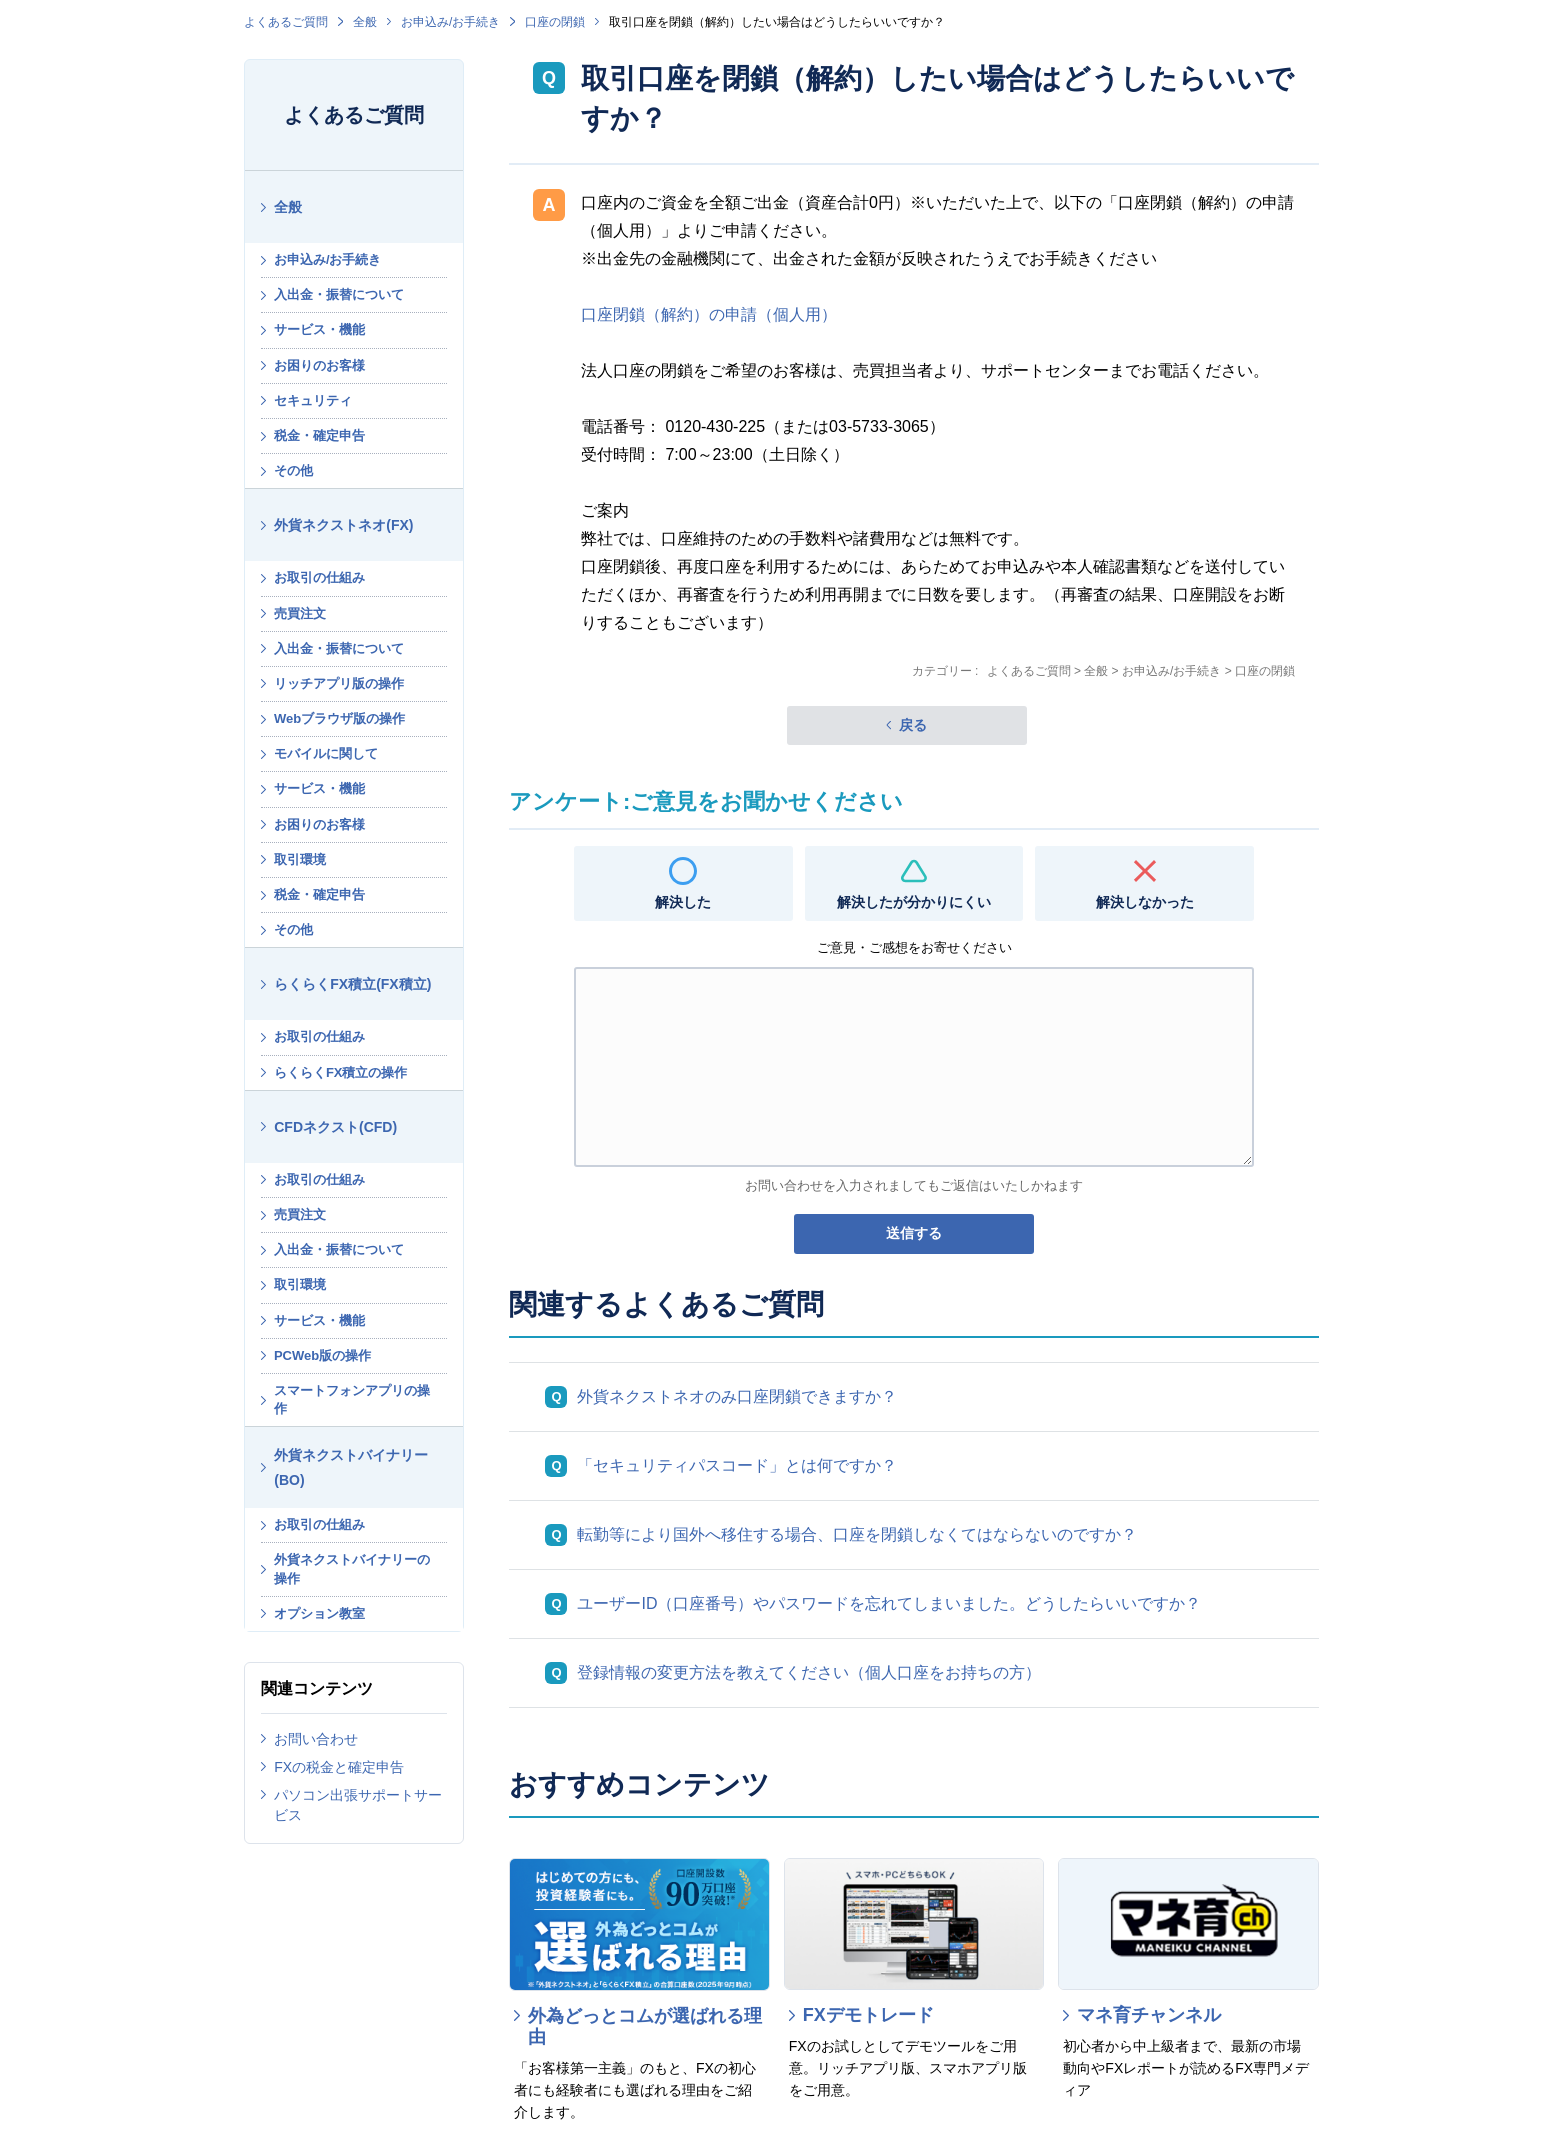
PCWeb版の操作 (322, 1355)
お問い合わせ (316, 1739)
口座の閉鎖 (555, 22)
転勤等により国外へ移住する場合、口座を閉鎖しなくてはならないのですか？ (857, 1534)
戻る (913, 725)
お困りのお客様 (319, 365)
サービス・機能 (319, 329)
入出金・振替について (339, 294)
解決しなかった (1145, 902)
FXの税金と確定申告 (339, 1767)
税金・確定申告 (319, 435)
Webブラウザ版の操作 (339, 718)
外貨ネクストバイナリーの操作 (352, 1568)
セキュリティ (313, 400)
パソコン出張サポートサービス (358, 1805)
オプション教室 (319, 1613)
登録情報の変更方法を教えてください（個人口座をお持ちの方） (809, 1672)
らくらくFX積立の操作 (341, 1072)
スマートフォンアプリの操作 (352, 1399)
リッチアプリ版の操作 (339, 683)
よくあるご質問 (286, 22)
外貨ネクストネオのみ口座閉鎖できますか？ (737, 1396)
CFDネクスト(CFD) (335, 1127)
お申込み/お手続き (450, 22)
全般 (365, 22)
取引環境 (300, 859)
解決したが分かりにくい (914, 902)
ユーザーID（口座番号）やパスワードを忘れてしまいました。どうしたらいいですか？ (889, 1603)
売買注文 (300, 613)
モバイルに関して (326, 753)
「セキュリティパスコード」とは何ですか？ (737, 1465)
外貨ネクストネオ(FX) (343, 525)
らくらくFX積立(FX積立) (352, 984)
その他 (293, 470)
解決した (683, 902)
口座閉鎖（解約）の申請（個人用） (709, 314)
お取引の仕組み (319, 577)
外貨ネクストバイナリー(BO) (351, 1467)
